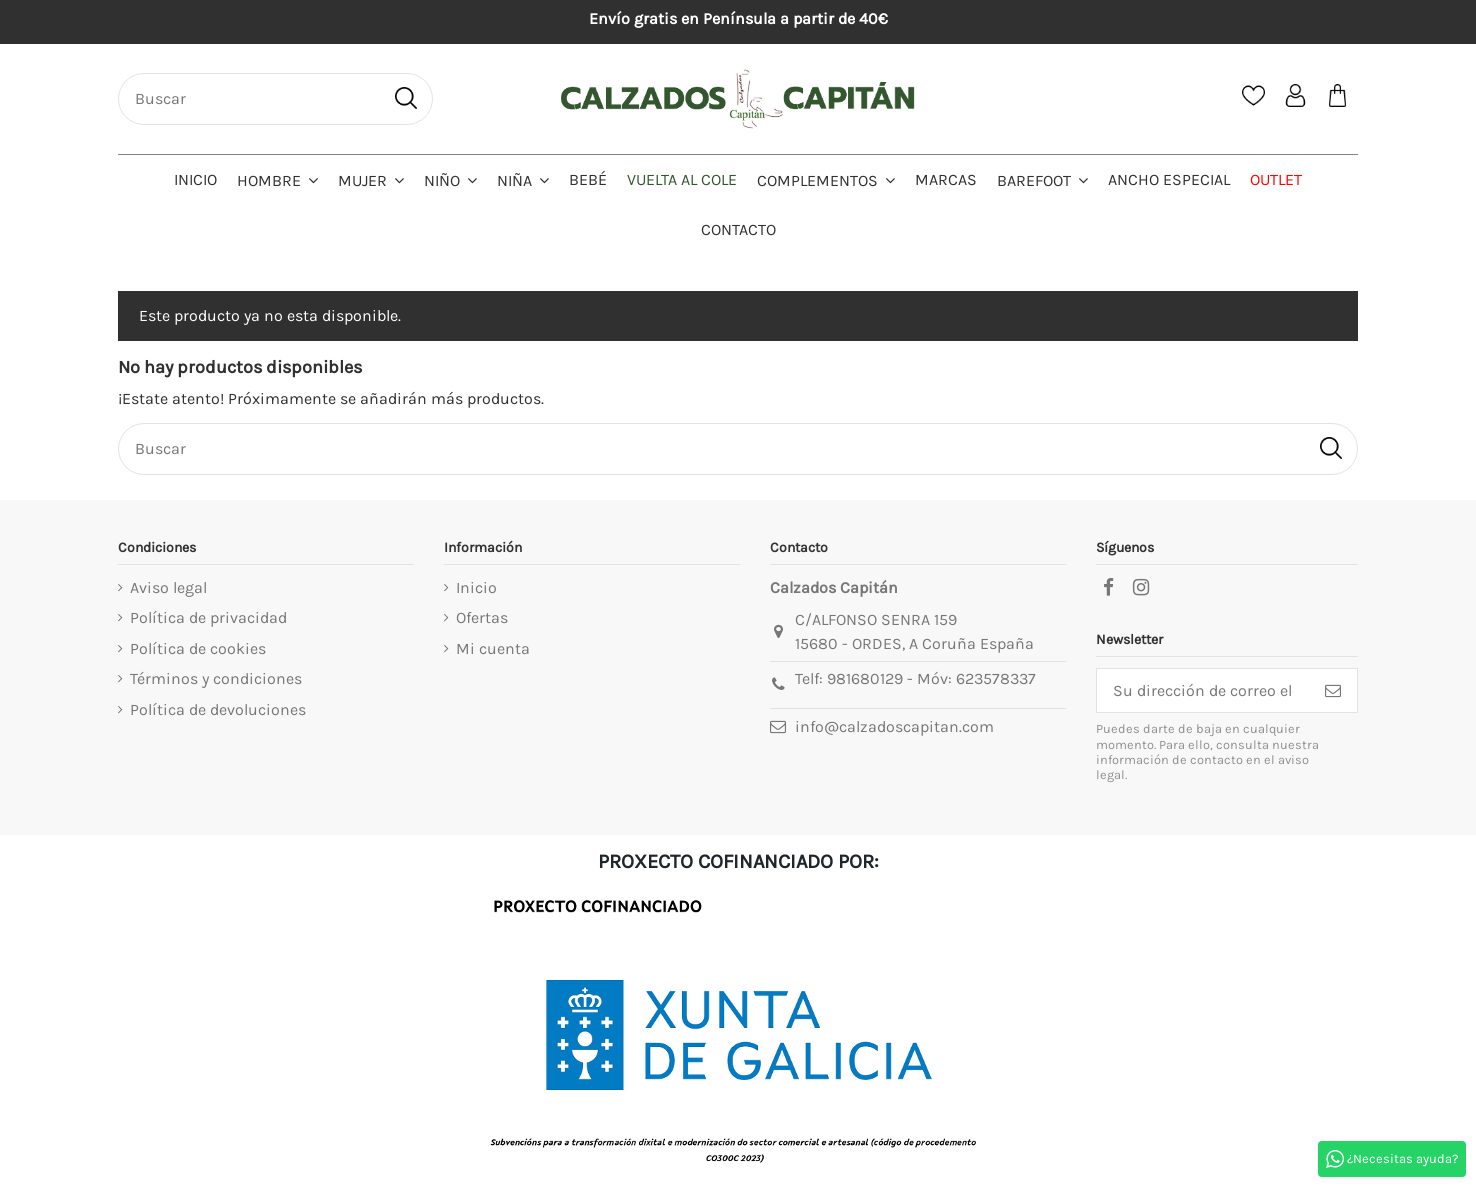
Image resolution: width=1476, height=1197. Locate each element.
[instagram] (1141, 588)
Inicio (476, 587)
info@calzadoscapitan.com (894, 726)
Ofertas (482, 617)
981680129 (865, 678)
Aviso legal (168, 587)
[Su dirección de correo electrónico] (1203, 690)
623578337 (996, 678)
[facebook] (1108, 588)
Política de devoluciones (218, 709)
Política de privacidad (208, 617)
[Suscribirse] (1333, 690)
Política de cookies (198, 648)
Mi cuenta (493, 648)
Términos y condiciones (216, 678)
